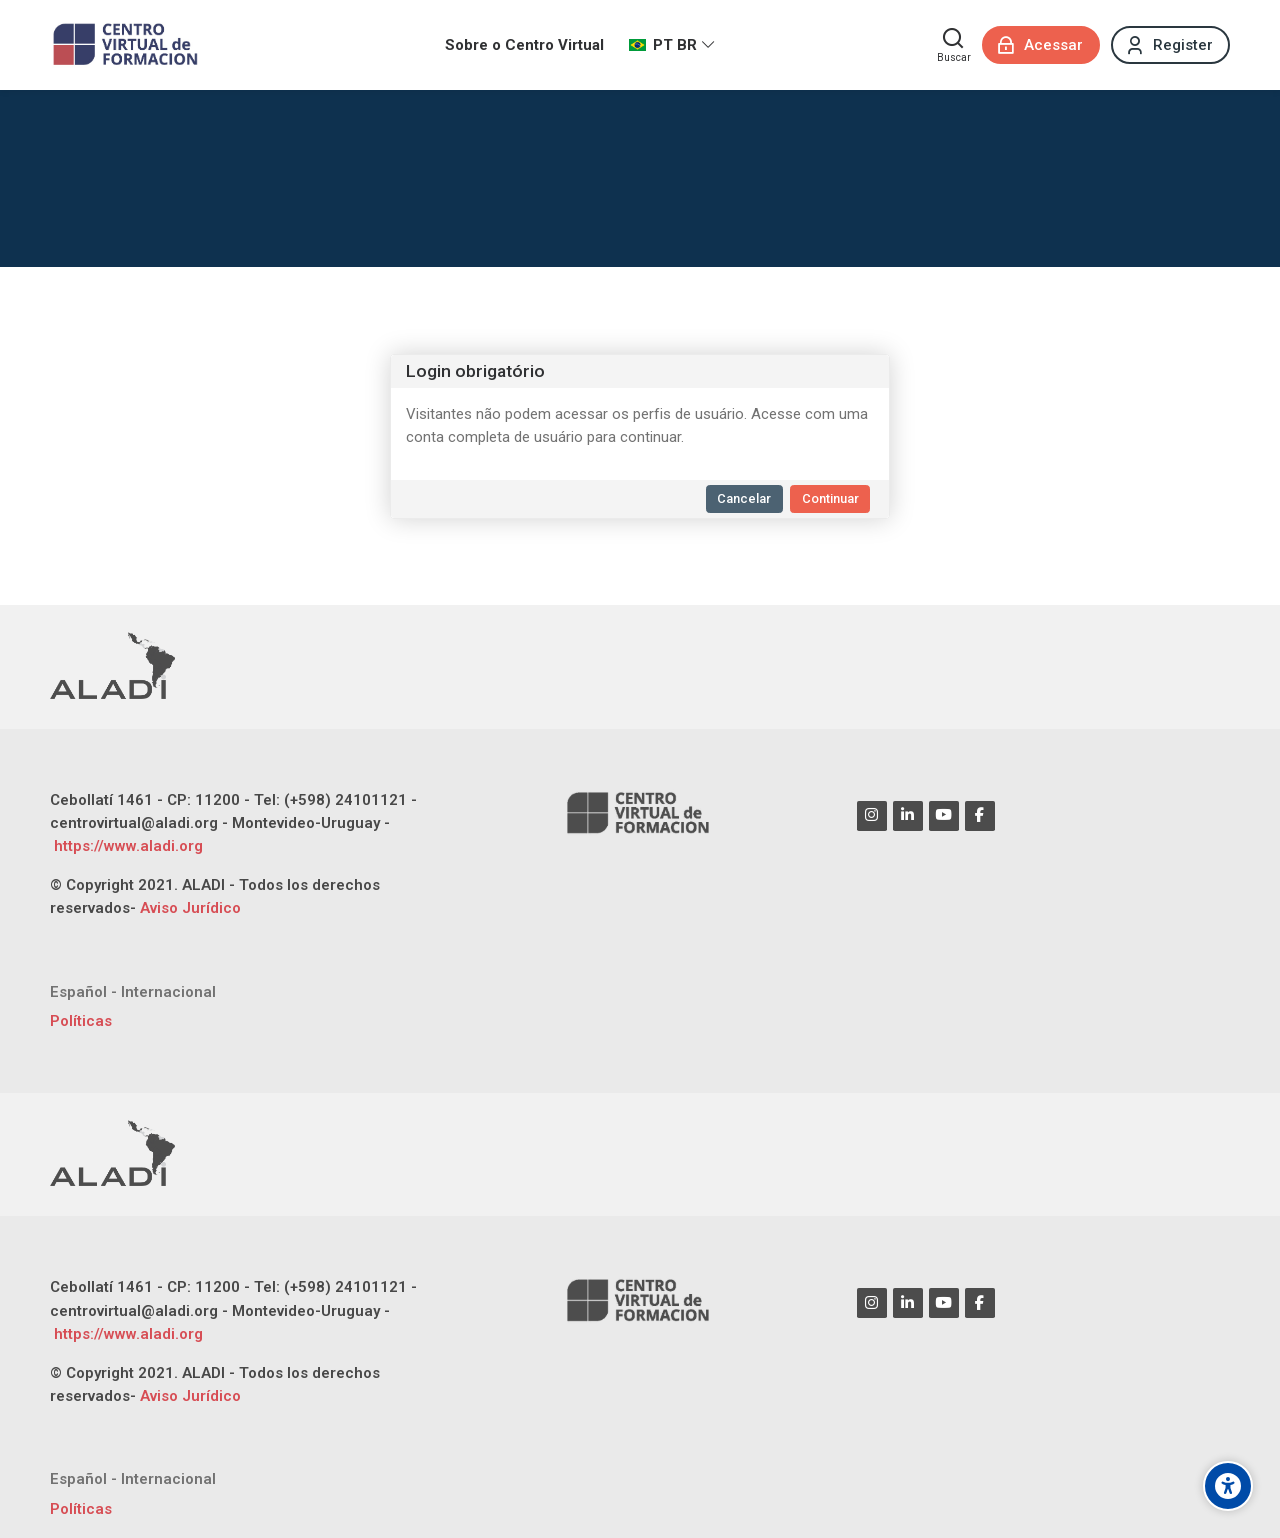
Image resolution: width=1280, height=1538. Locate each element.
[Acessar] (1041, 45)
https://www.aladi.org (126, 846)
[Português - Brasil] (672, 45)
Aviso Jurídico (190, 908)
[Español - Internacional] (133, 992)
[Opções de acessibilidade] (1228, 1486)
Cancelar (744, 498)
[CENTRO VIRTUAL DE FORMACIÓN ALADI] (127, 45)
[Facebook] (980, 816)
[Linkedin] (908, 816)
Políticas (81, 1021)
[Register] (1170, 45)
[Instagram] (872, 816)
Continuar (830, 498)
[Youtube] (944, 816)
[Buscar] (954, 45)
